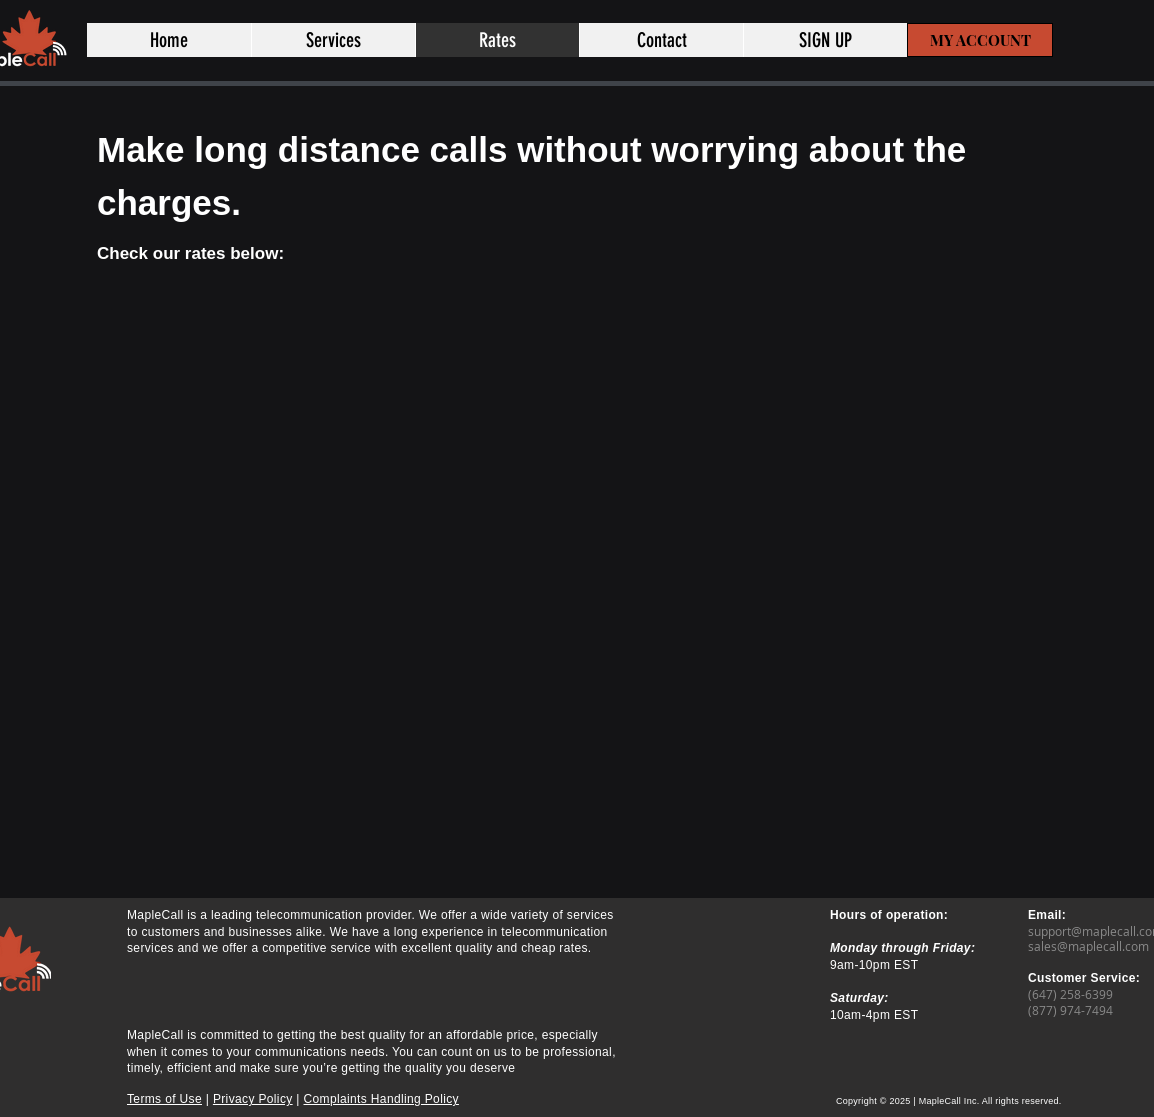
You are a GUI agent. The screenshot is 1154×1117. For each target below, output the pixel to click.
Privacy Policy (253, 1099)
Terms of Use (164, 1099)
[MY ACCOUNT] (980, 40)
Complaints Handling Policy (381, 1099)
